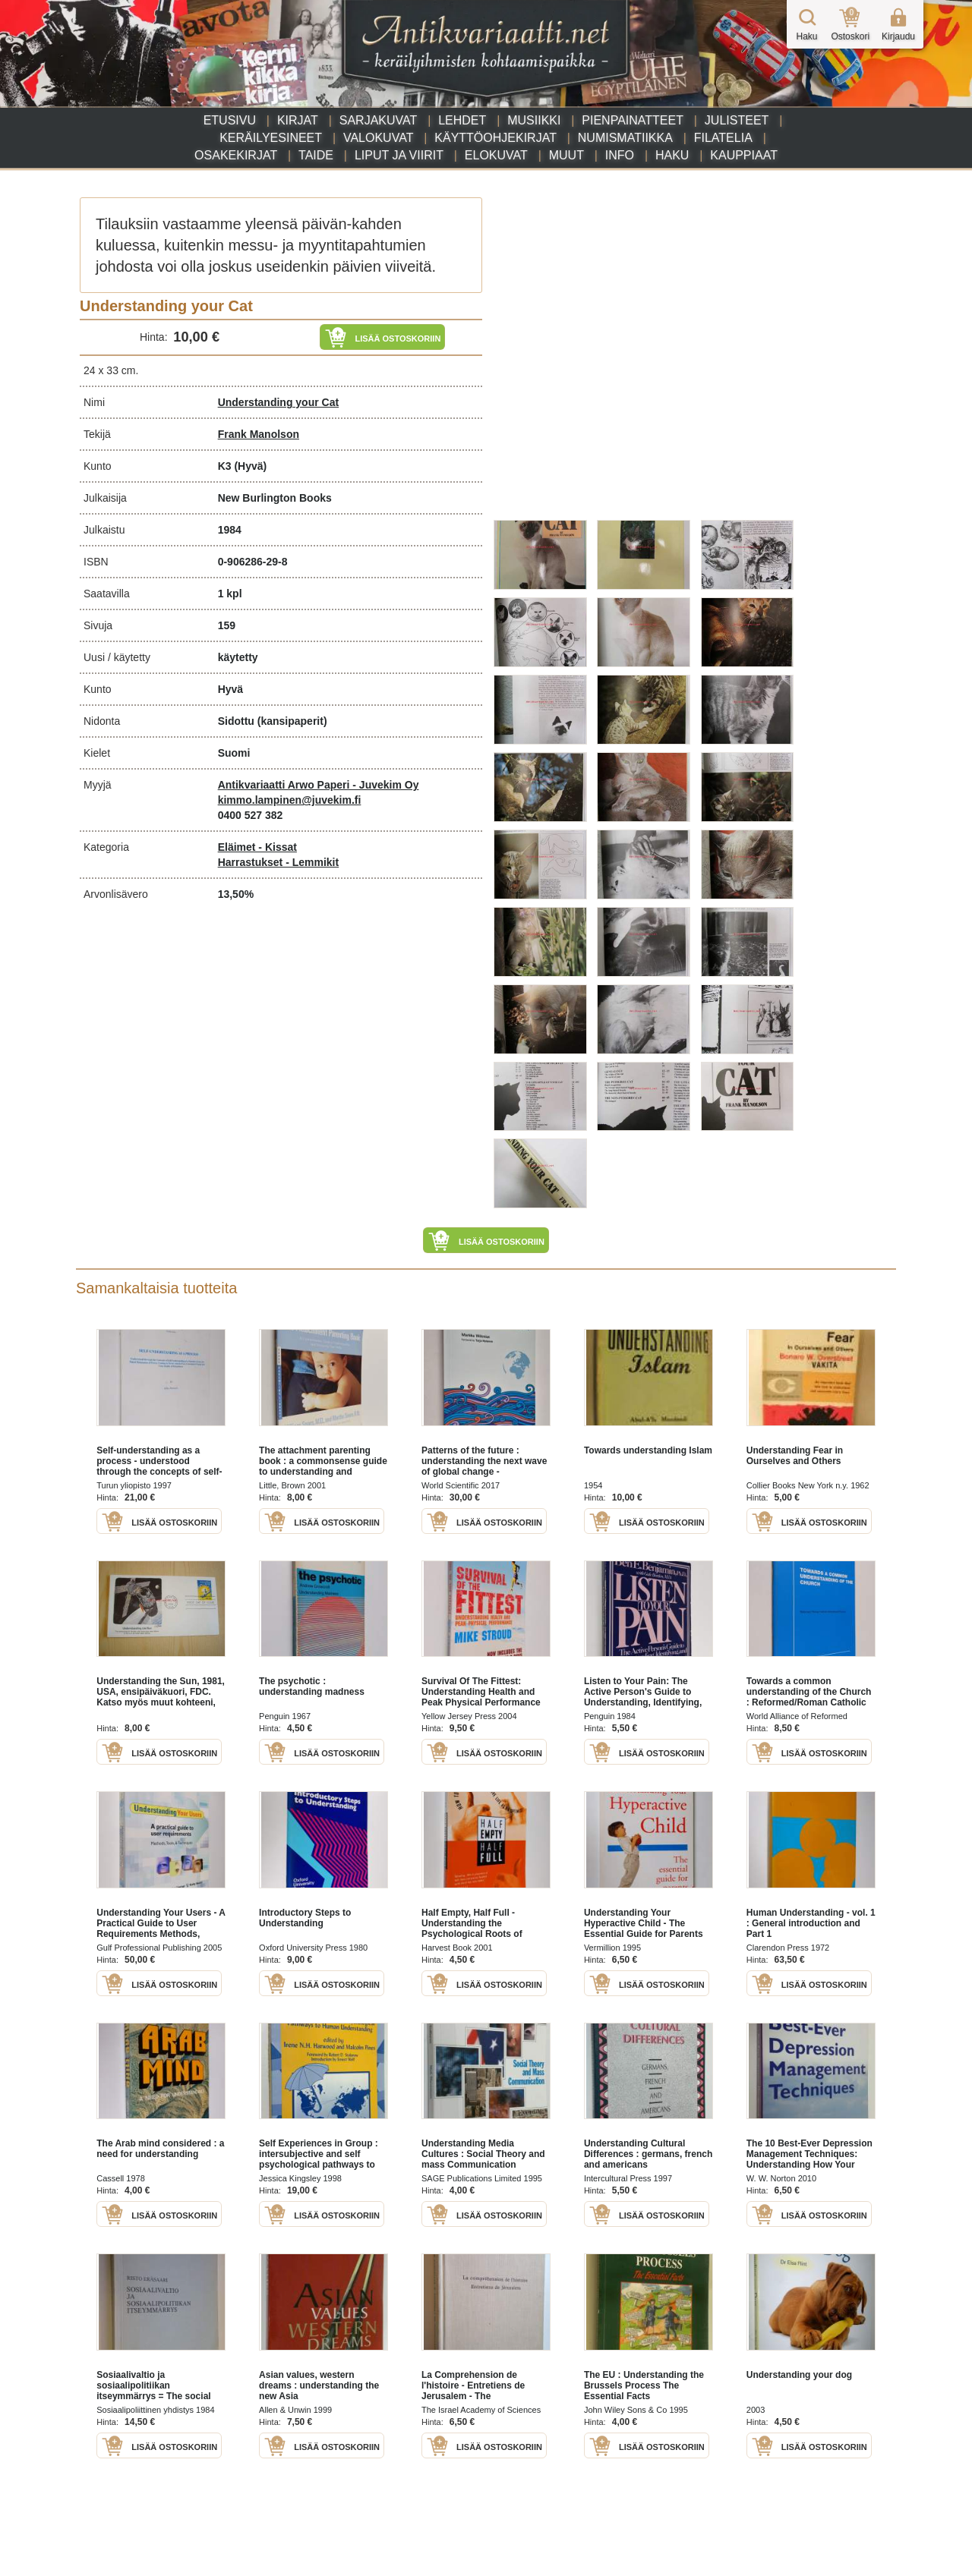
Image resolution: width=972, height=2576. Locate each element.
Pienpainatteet (632, 120)
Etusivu (230, 120)
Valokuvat (378, 137)
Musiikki (533, 120)
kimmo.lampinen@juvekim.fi (289, 800)
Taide (315, 155)
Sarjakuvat (378, 120)
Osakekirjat (235, 155)
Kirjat (297, 120)
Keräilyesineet (270, 137)
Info (619, 155)
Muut (566, 155)
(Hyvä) (250, 466)
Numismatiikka (625, 137)
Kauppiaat (744, 155)
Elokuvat (496, 155)
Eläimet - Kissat (257, 847)
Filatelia (723, 137)
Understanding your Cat (278, 402)
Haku (672, 155)
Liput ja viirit (399, 155)
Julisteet (736, 120)
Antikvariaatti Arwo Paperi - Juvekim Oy (318, 785)
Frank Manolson (258, 434)
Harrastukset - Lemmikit (278, 862)
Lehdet (462, 120)
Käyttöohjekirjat (495, 137)
